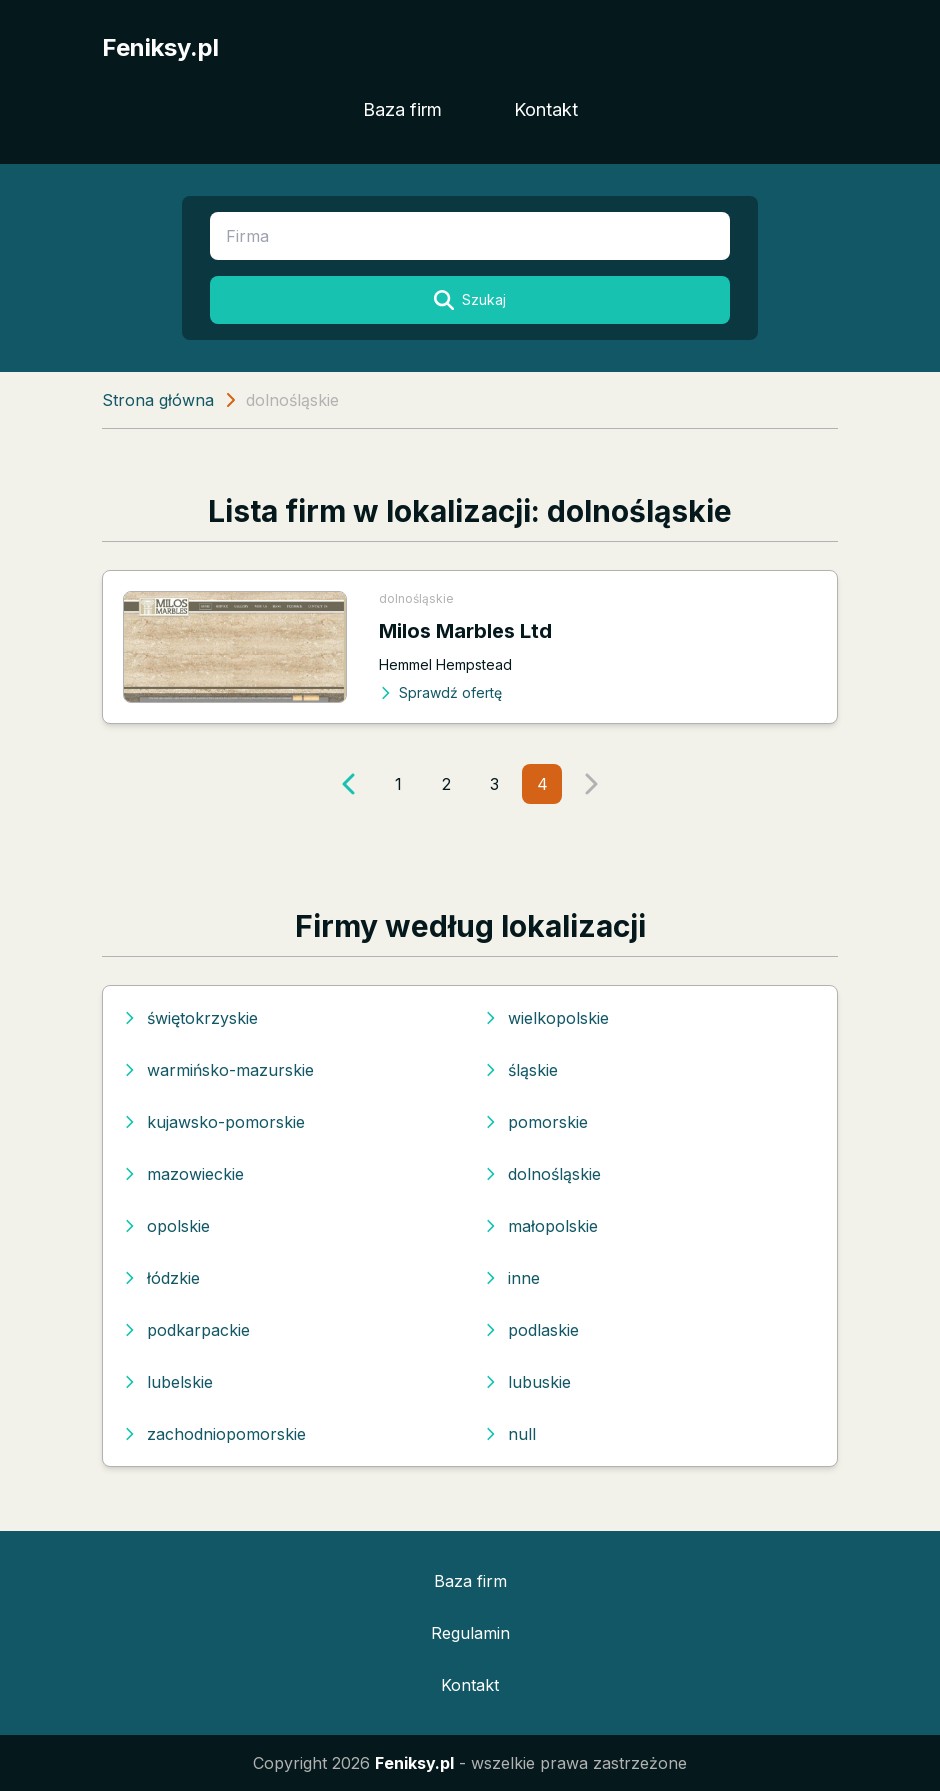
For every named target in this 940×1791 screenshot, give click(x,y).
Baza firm (402, 109)
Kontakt (546, 109)
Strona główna (158, 400)
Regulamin (470, 1633)
